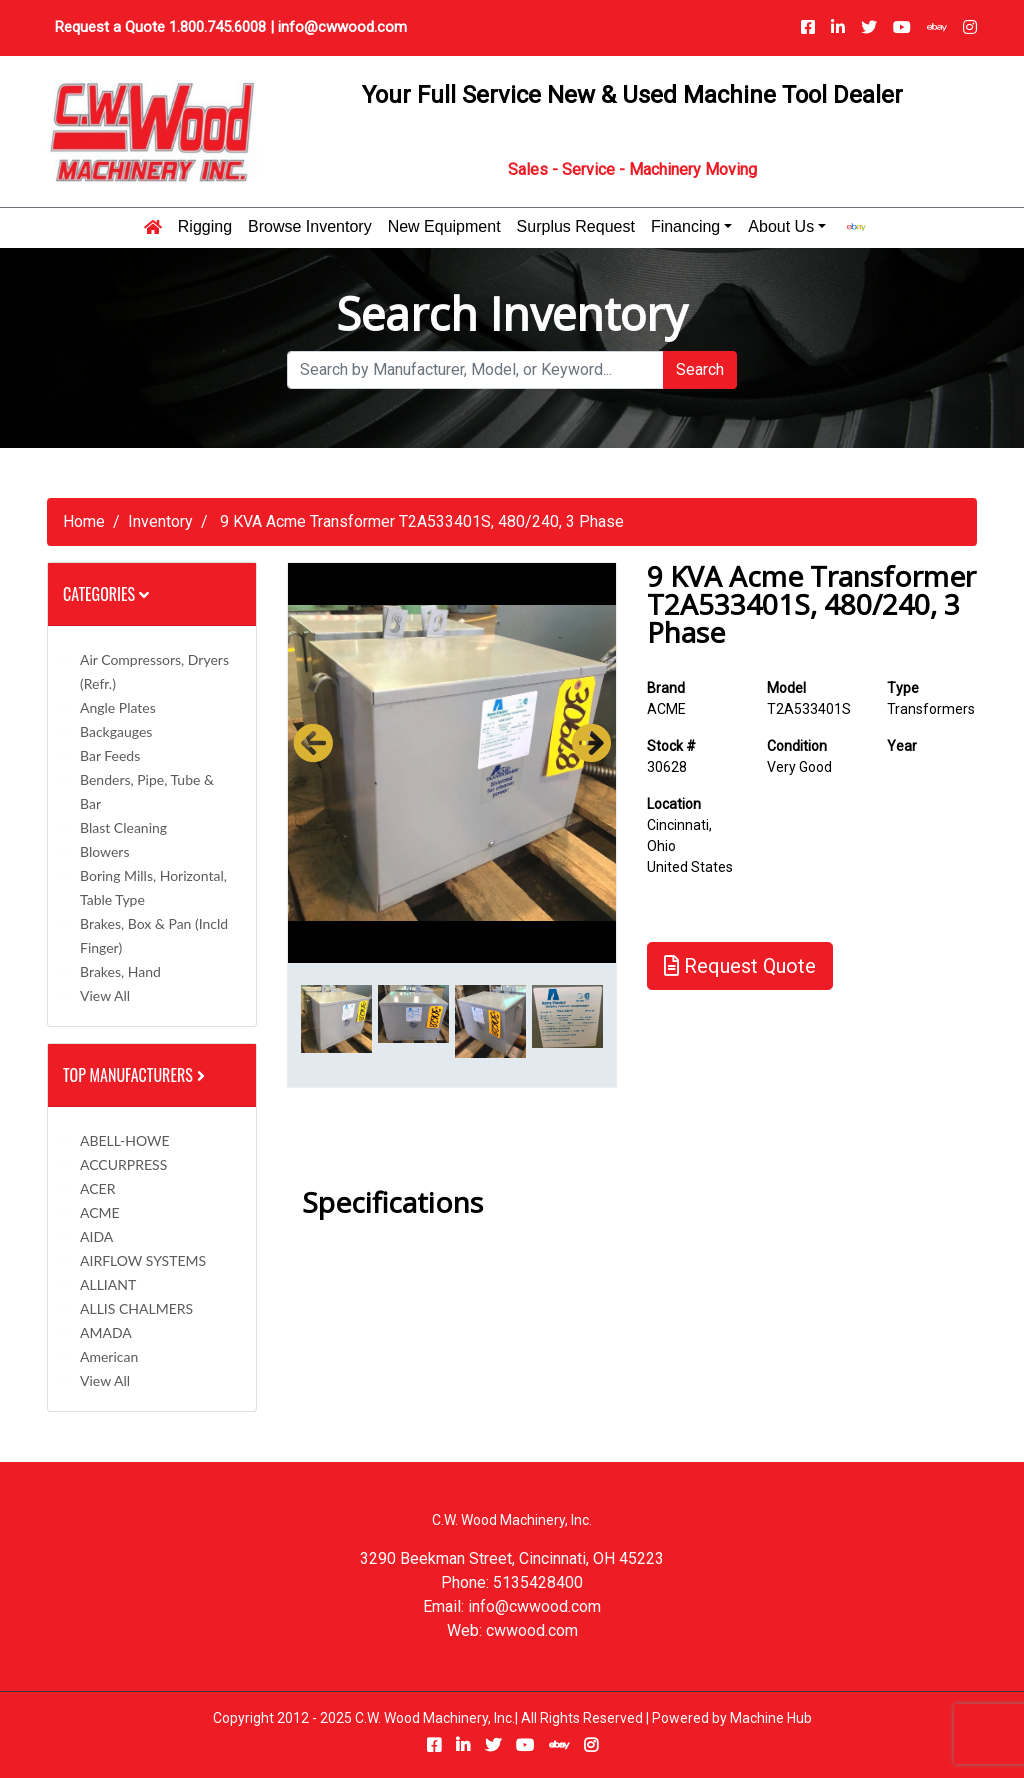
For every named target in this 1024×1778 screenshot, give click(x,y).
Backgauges (116, 731)
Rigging (205, 227)
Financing (685, 227)
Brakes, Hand (120, 971)
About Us (781, 227)
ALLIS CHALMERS (136, 1308)
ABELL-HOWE (125, 1140)
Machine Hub (771, 1718)
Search (700, 369)
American (109, 1356)
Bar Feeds (110, 755)
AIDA (96, 1236)
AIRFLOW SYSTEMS (143, 1260)
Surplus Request (576, 227)
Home (84, 521)
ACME (100, 1212)
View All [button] (105, 995)
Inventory (160, 521)
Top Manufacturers (136, 1075)
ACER (97, 1188)
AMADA (106, 1332)
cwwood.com (532, 1630)
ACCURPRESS (123, 1164)
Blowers (104, 851)
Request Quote (740, 966)
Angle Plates (118, 707)
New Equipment (444, 227)
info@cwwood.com (342, 27)
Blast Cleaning (123, 827)
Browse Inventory (310, 227)
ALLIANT (108, 1284)
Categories (106, 594)
